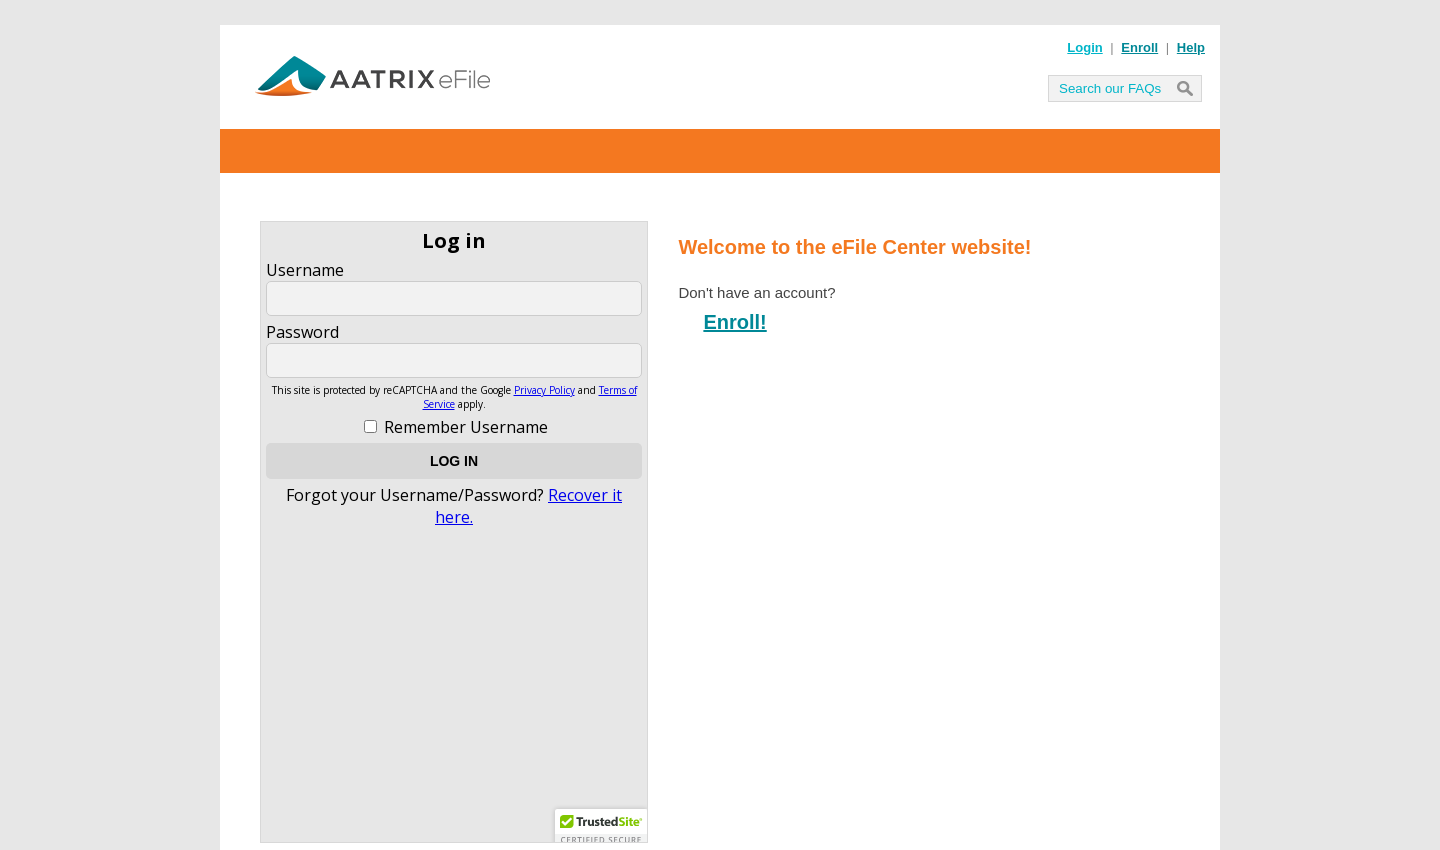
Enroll (1139, 47)
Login (1084, 47)
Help (1191, 47)
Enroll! (734, 322)
